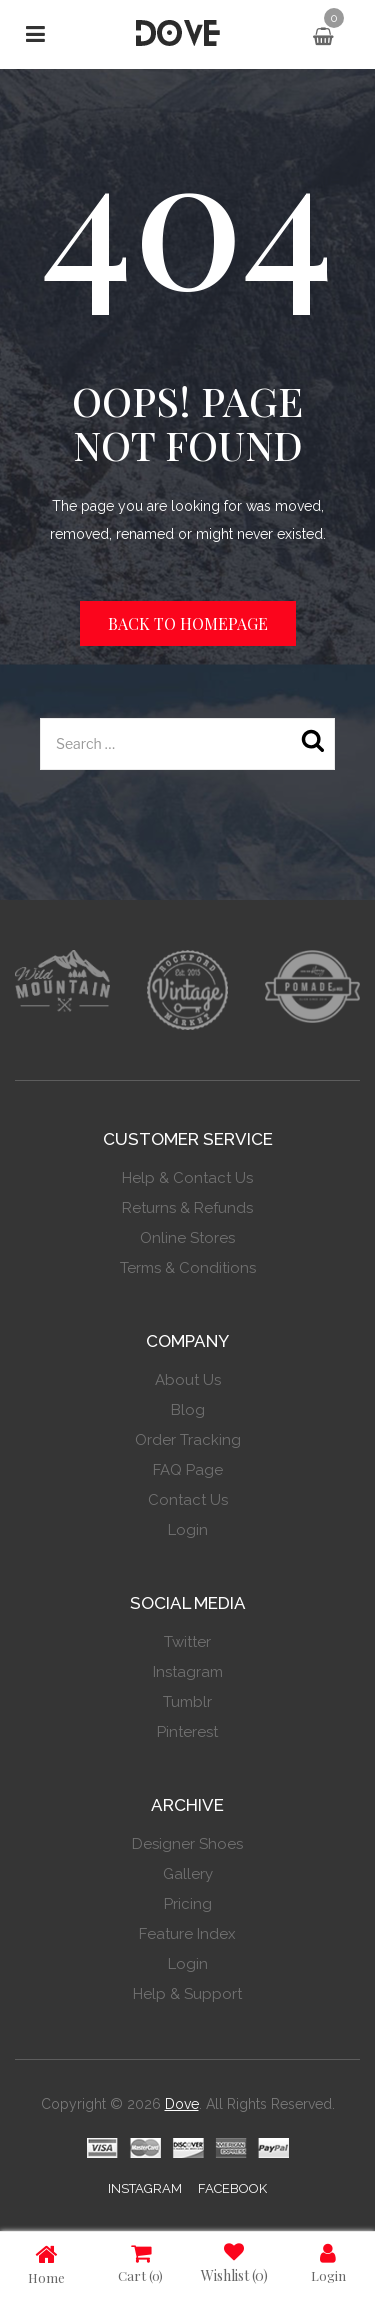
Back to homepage (188, 623)
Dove (182, 2104)
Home (46, 2263)
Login (328, 2262)
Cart (140, 2262)
